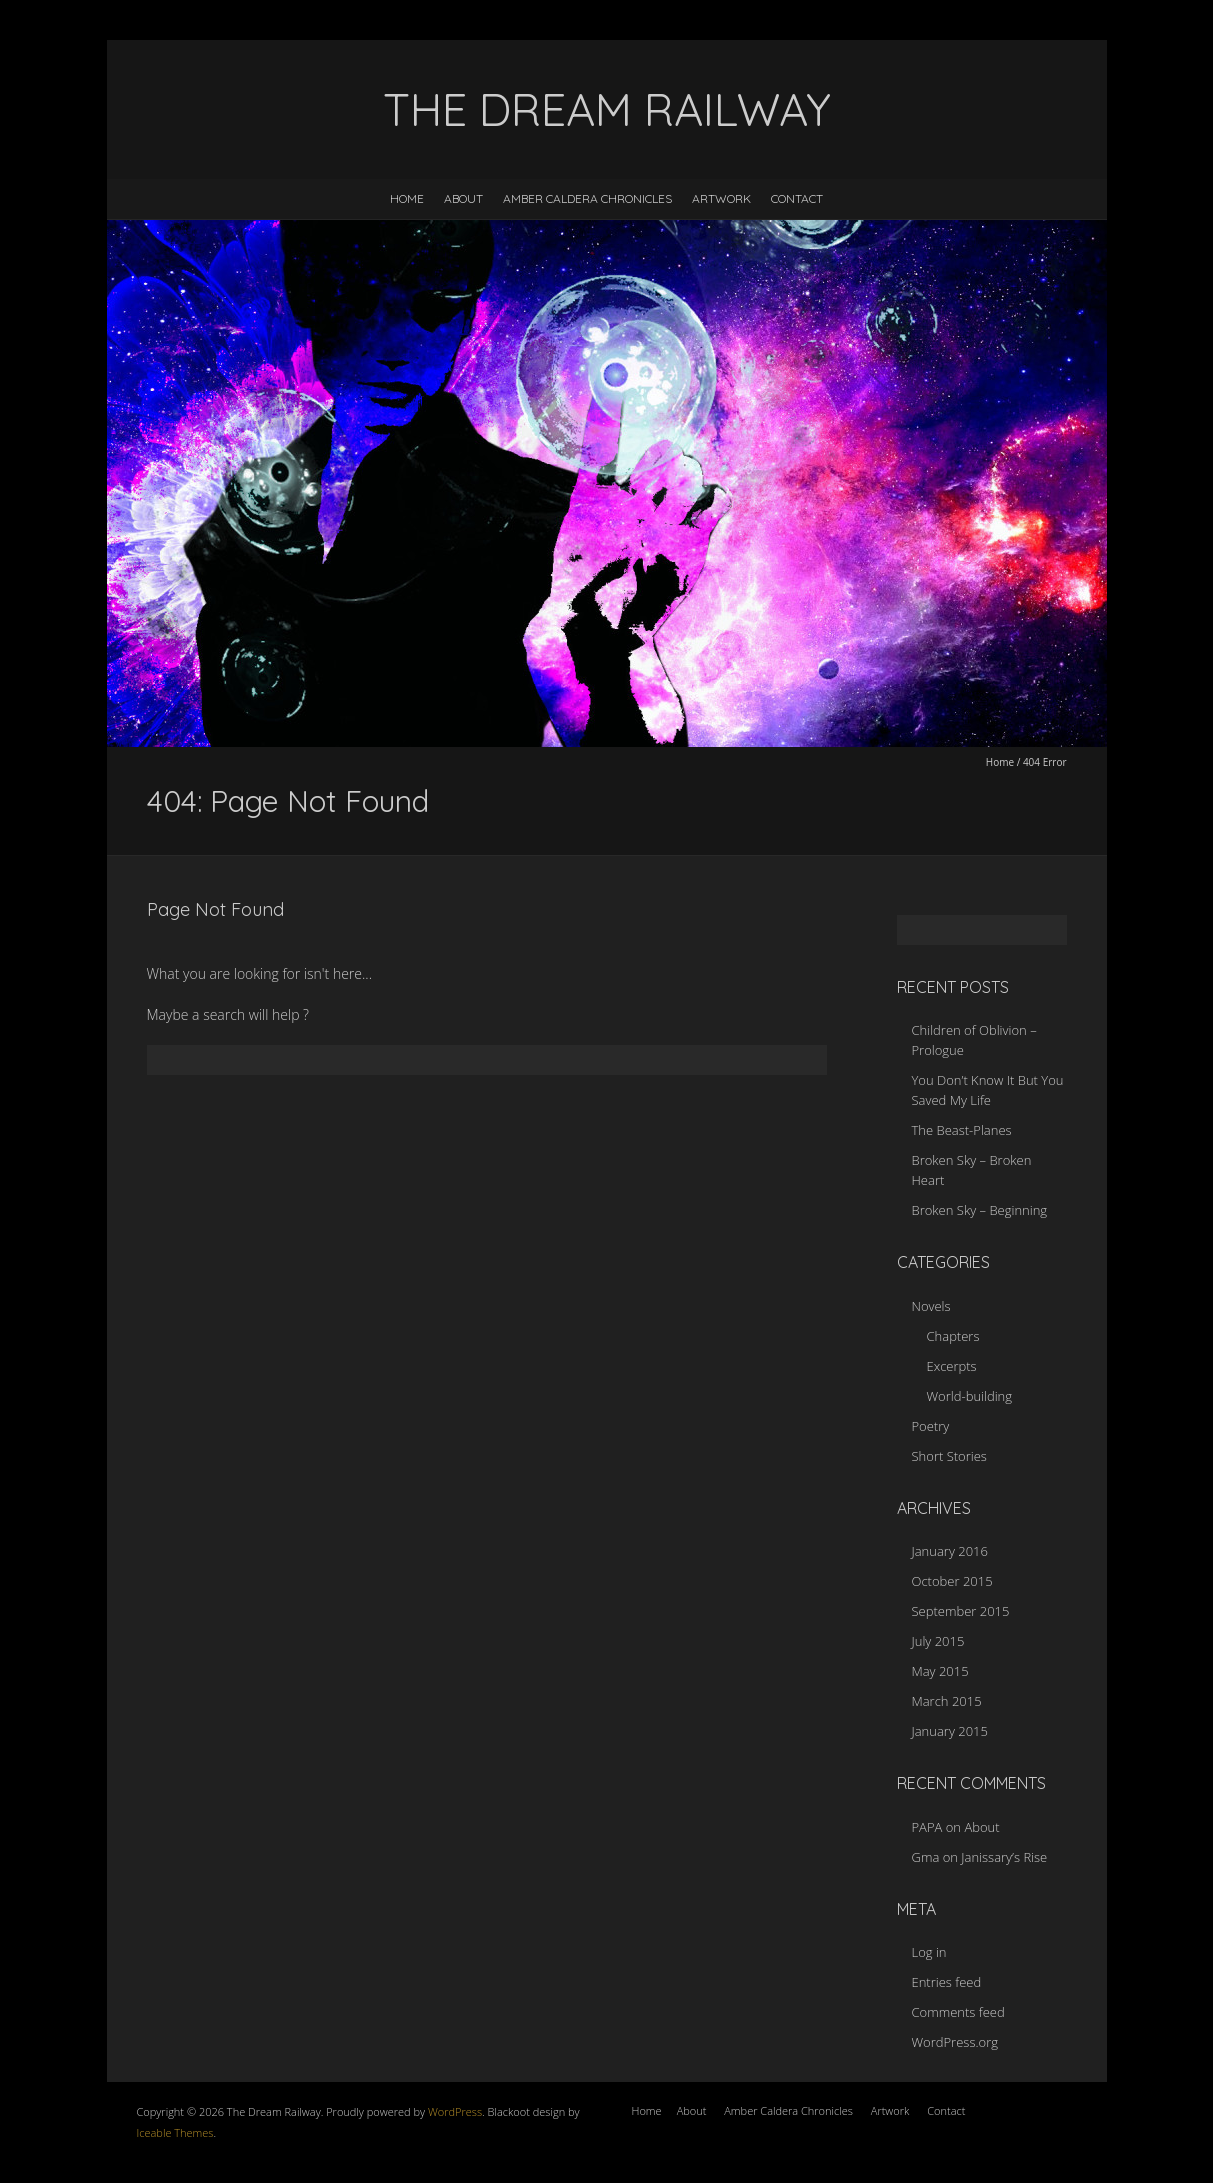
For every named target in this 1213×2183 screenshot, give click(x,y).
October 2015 (952, 1581)
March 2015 (947, 1701)
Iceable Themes (175, 2132)
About (463, 198)
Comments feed (958, 2012)
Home (407, 198)
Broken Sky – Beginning (980, 1210)
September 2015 (961, 1611)
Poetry (931, 1426)
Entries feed (947, 1982)
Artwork (721, 198)
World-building (970, 1396)
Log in (929, 1952)
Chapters (953, 1336)
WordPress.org (955, 2042)
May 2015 (940, 1671)
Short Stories (949, 1456)
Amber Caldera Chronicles (587, 198)
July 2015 (938, 1641)
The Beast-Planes (962, 1130)
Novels (931, 1306)
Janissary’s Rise (1004, 1857)
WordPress (453, 2111)
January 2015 (950, 1731)
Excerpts (952, 1366)
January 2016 (950, 1551)
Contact (797, 198)
